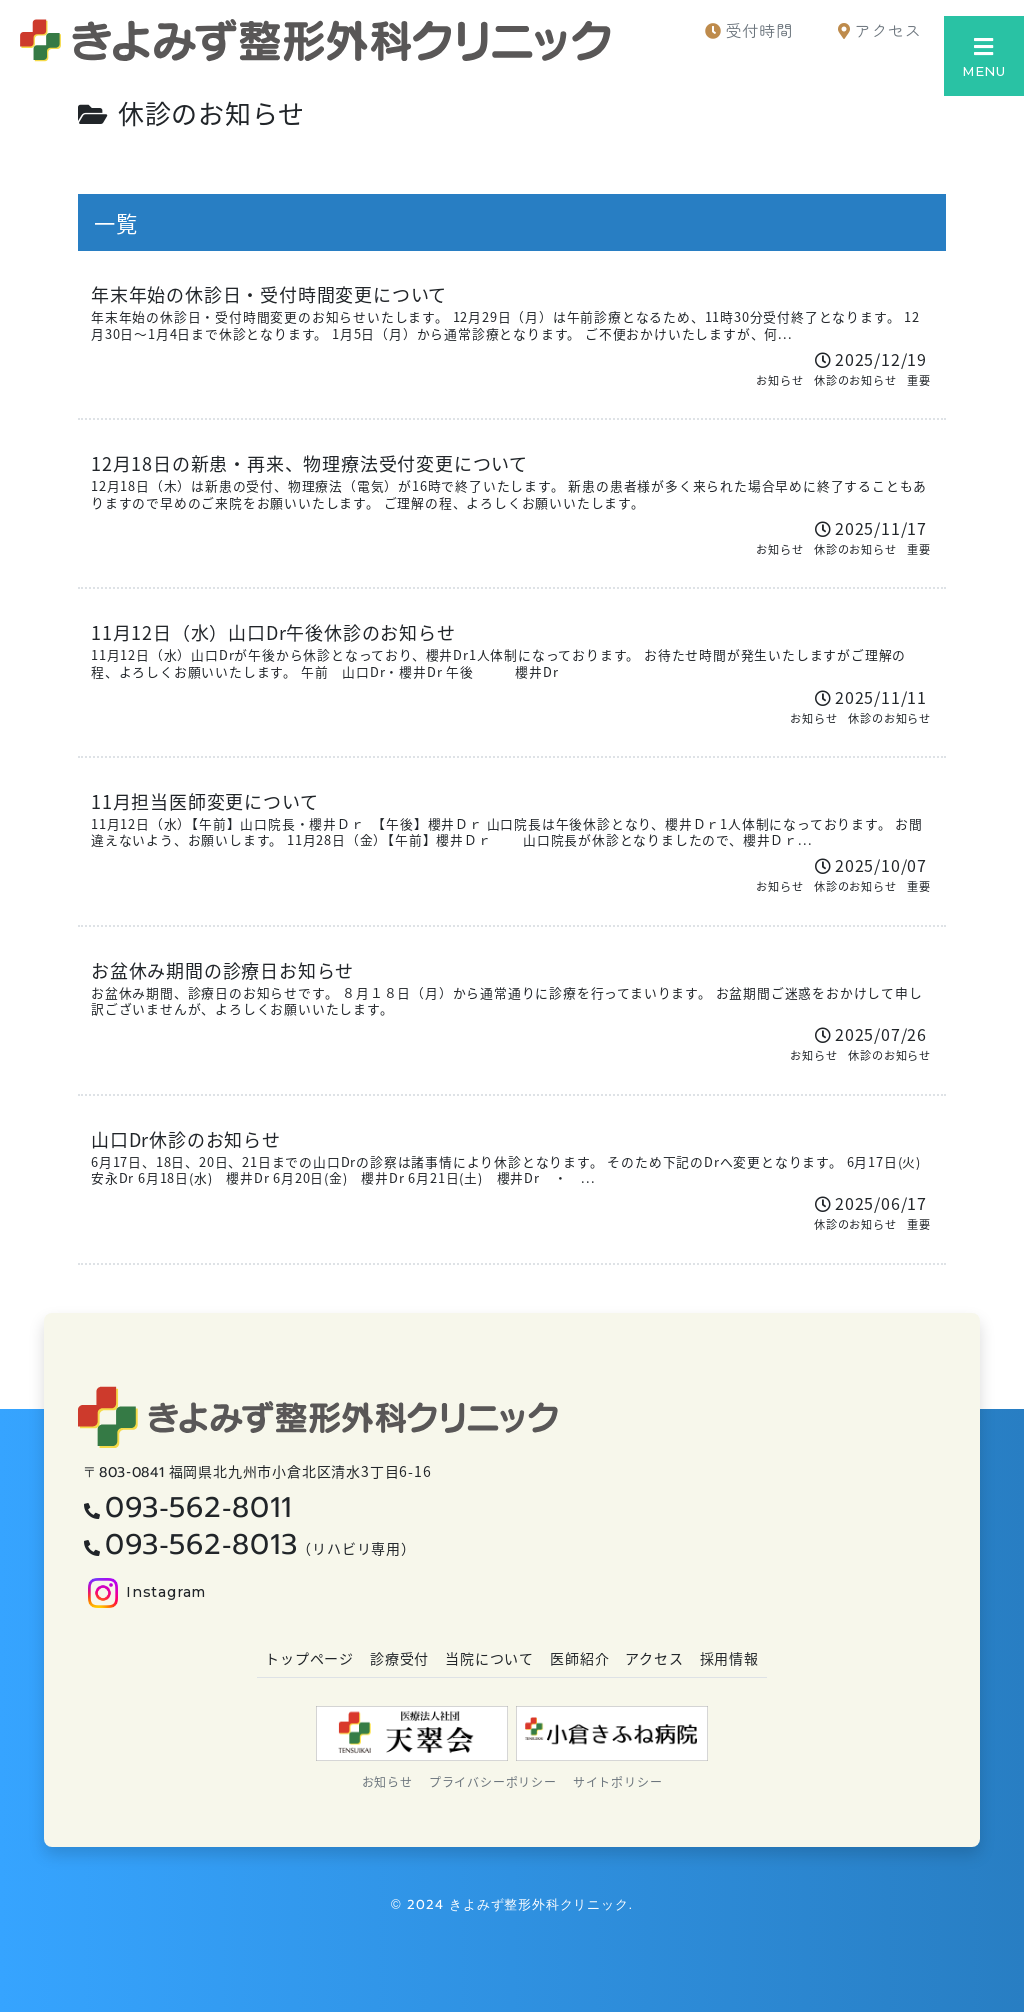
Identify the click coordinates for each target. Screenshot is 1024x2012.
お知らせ (387, 1781)
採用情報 (729, 1658)
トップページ (309, 1658)
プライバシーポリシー (493, 1781)
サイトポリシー (618, 1781)
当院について (489, 1658)
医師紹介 (579, 1658)
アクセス (654, 1658)
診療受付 (399, 1658)
